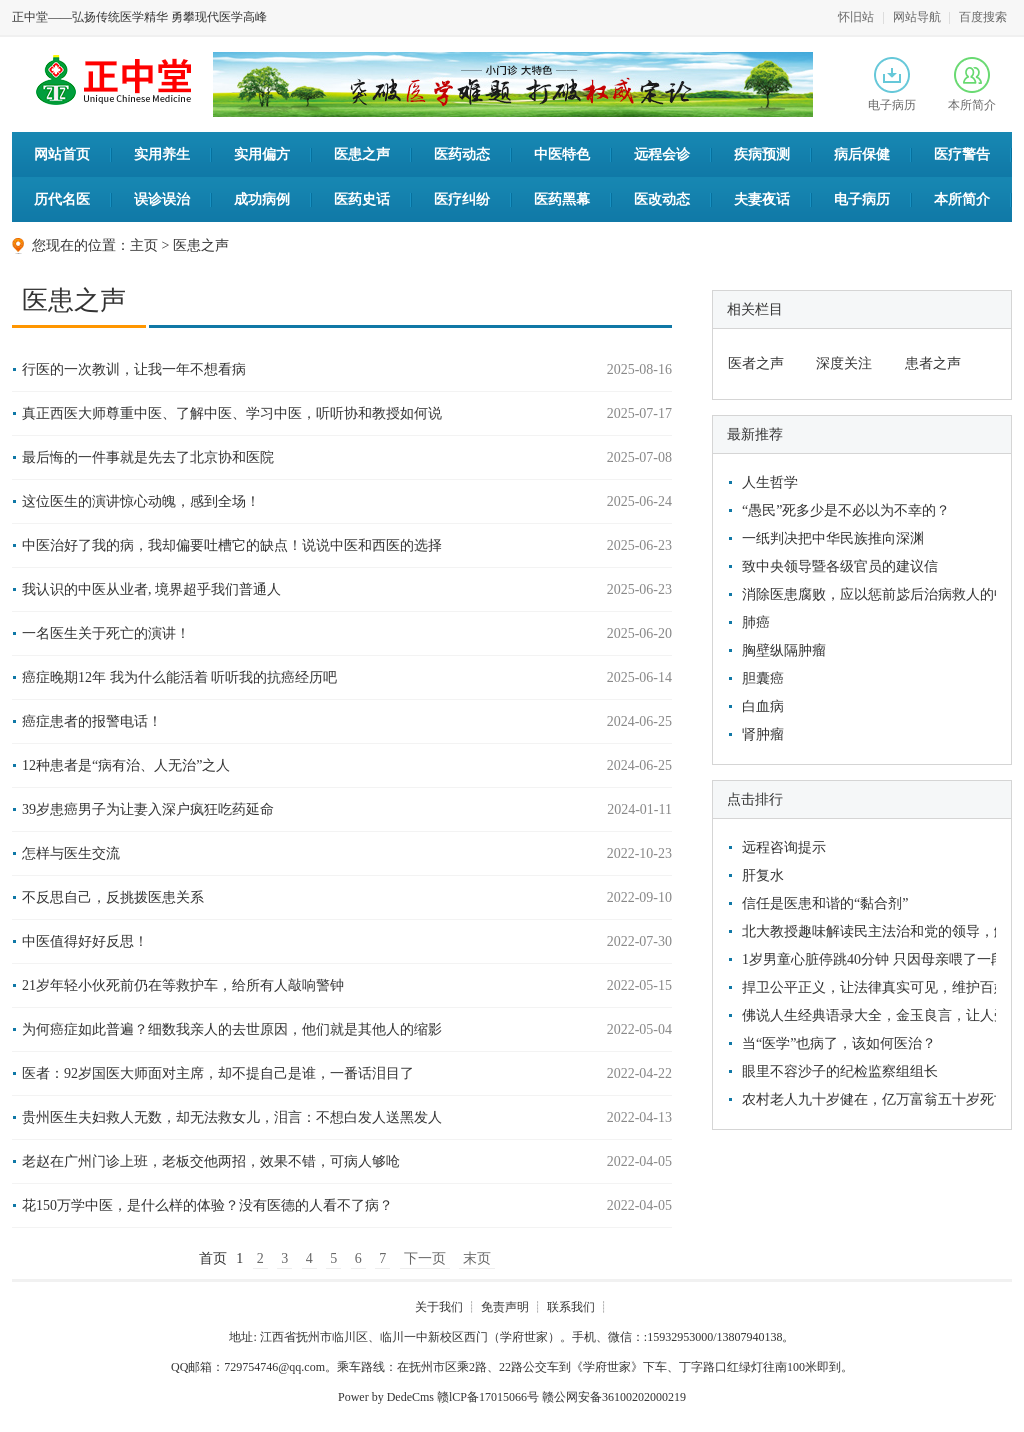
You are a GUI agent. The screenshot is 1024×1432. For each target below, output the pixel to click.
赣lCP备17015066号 (488, 1397)
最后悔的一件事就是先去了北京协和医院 (148, 457)
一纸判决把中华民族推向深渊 (833, 538)
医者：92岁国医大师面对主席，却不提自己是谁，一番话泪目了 (218, 1073)
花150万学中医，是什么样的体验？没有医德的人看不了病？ (207, 1205)
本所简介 (972, 84)
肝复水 (763, 875)
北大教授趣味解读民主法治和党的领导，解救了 (866, 931)
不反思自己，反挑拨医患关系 (113, 897)
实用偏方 (262, 154)
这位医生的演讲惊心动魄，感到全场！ (141, 501)
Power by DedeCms (386, 1397)
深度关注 (844, 363)
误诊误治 (162, 199)
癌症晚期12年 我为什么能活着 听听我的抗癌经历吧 (179, 677)
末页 (477, 1258)
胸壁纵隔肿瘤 (784, 650)
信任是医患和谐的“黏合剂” (825, 903)
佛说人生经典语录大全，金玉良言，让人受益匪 (866, 1015)
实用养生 (162, 154)
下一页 (425, 1258)
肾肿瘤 (763, 734)
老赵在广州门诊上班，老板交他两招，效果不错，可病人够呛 (211, 1161)
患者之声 (933, 363)
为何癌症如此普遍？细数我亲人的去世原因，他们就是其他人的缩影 (232, 1029)
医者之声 (756, 363)
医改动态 (662, 199)
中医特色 (562, 154)
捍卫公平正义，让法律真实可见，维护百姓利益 (866, 987)
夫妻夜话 (762, 199)
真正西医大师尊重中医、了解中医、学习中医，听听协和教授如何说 (232, 413)
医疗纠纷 (462, 199)
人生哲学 (770, 482)
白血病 (763, 706)
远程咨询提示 (784, 847)
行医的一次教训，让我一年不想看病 (134, 369)
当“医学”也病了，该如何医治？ (839, 1043)
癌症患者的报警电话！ (92, 721)
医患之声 (362, 154)
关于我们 (439, 1307)
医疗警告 (962, 154)
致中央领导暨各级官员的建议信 (840, 566)
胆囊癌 (763, 678)
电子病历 (892, 84)
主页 (144, 245)
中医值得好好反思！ (85, 941)
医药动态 (462, 154)
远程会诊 (662, 154)
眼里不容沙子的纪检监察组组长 (840, 1071)
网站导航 (917, 17)
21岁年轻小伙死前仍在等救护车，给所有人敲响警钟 (183, 985)
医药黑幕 (562, 199)
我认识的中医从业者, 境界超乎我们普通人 (151, 589)
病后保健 (862, 154)
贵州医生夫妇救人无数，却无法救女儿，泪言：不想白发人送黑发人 (232, 1117)
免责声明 (505, 1307)
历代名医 (62, 199)
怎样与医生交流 (71, 853)
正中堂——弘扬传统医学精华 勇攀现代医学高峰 (139, 17)
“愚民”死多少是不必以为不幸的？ (846, 510)
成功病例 (262, 199)
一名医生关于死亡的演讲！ (106, 633)
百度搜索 (983, 17)
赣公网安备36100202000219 (614, 1397)
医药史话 (362, 199)
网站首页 (62, 154)
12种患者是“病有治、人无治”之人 (126, 765)
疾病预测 (762, 154)
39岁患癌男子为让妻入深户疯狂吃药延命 (148, 809)
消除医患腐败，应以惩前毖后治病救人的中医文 (866, 594)
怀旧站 (856, 17)
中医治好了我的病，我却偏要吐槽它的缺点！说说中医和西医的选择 (232, 545)
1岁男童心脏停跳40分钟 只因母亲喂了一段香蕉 (866, 959)
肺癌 (756, 622)
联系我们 (571, 1307)
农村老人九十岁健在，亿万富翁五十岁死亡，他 (866, 1099)
